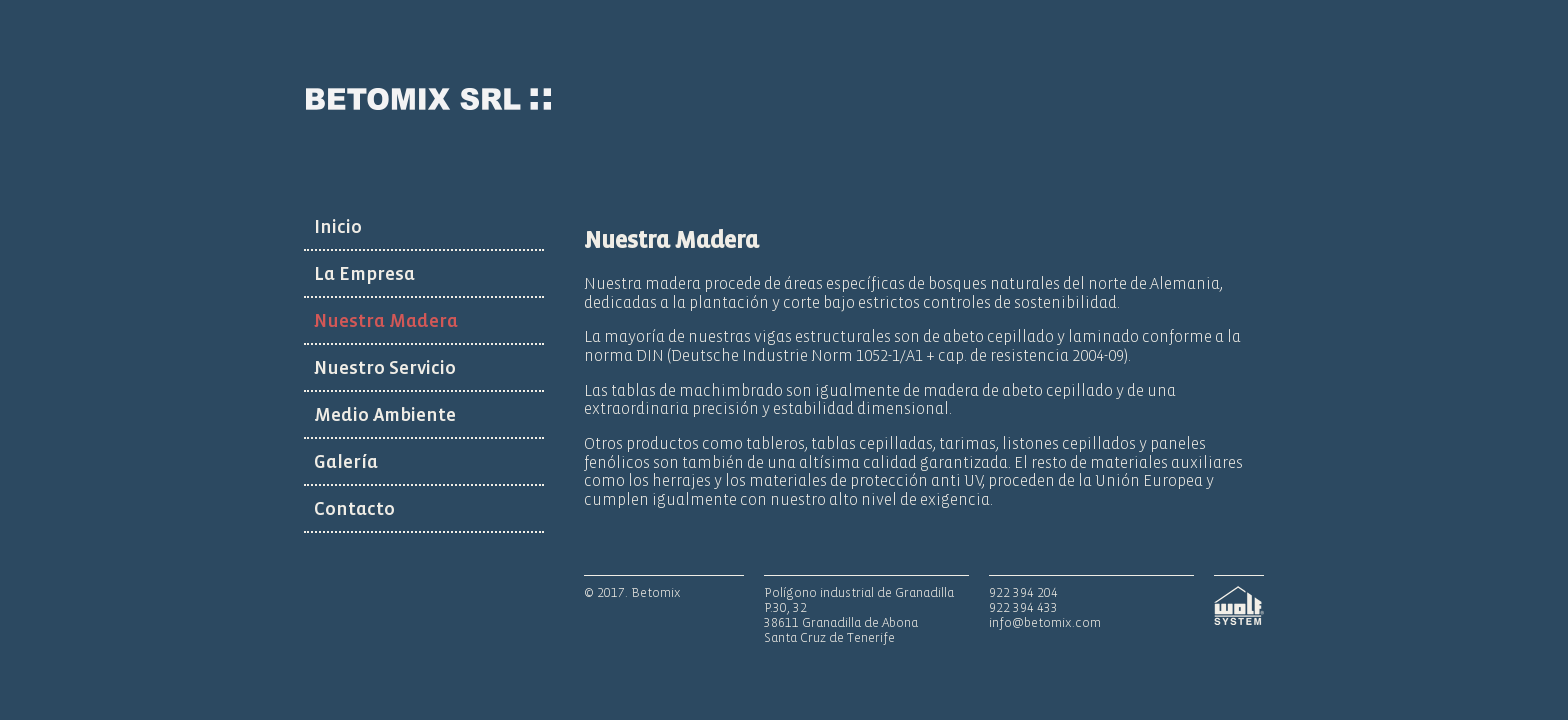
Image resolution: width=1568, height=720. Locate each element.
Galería (346, 462)
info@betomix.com (1045, 623)
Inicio (338, 227)
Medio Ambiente (385, 415)
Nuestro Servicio (385, 368)
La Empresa (364, 274)
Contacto (354, 509)
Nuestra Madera (386, 321)
